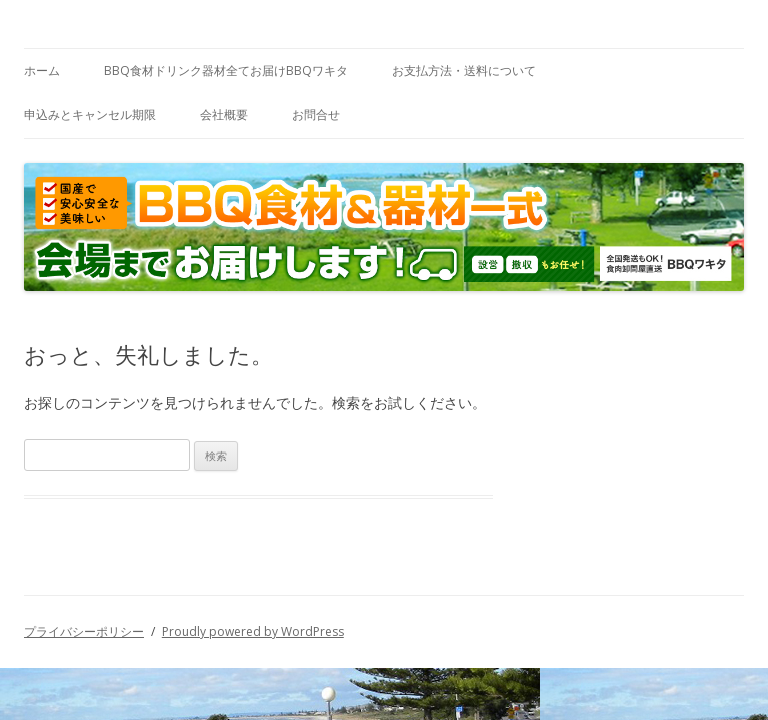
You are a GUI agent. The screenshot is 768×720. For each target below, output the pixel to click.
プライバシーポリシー (84, 631)
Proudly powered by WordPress (253, 631)
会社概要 (224, 114)
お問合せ (316, 114)
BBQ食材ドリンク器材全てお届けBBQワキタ (226, 70)
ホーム (42, 70)
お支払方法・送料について (464, 70)
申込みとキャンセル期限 (90, 114)
